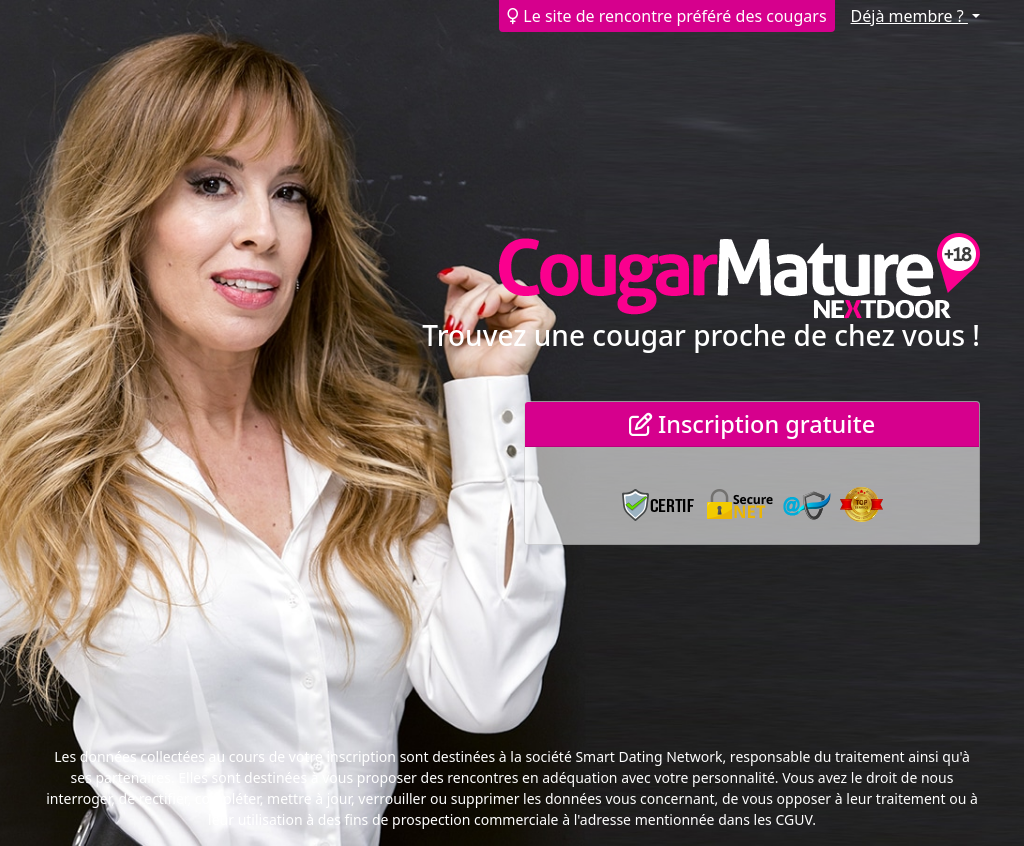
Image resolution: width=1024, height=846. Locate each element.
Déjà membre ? (909, 16)
